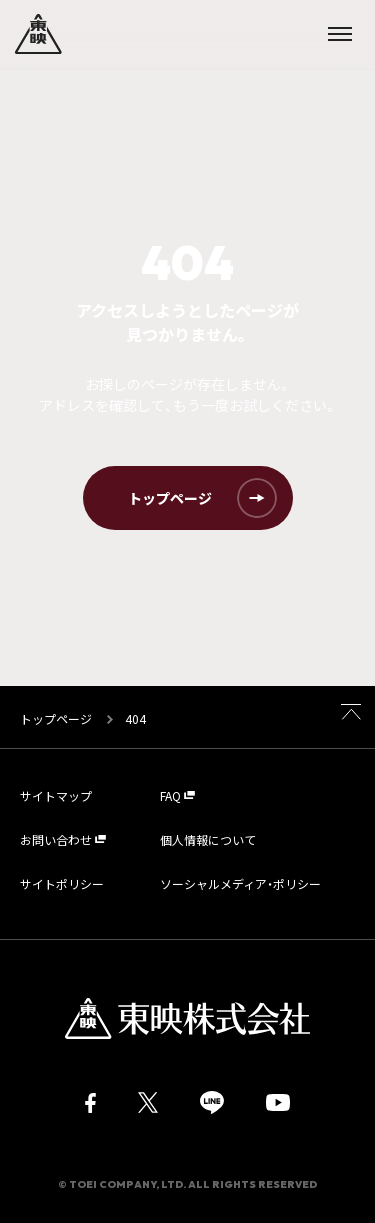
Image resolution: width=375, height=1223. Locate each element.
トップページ (57, 718)
